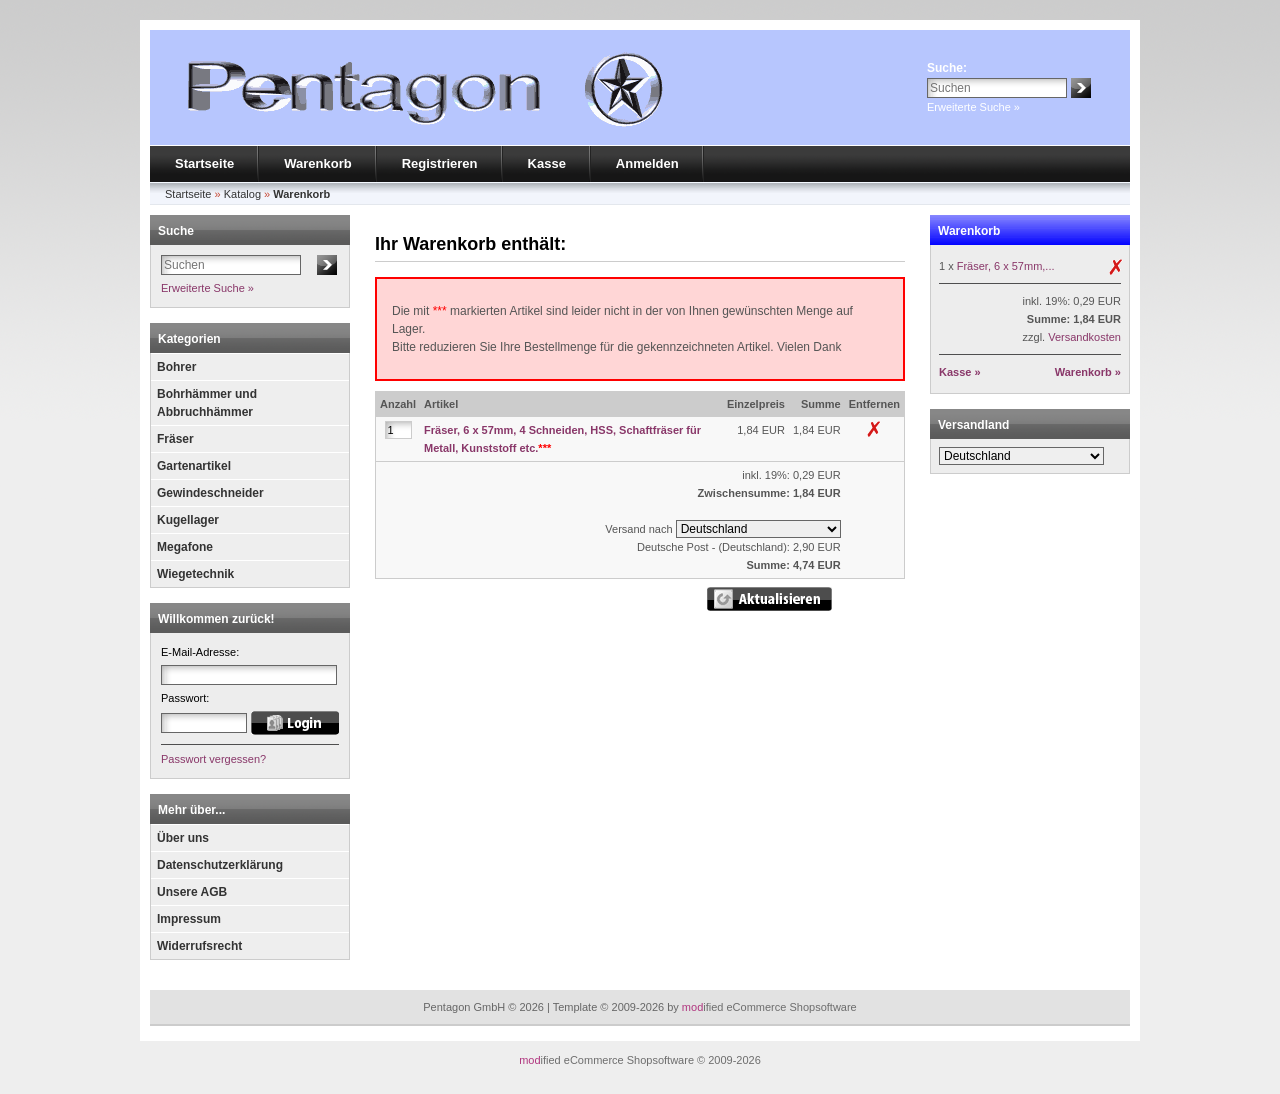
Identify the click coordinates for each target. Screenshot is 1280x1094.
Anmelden (647, 163)
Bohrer (176, 367)
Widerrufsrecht (199, 946)
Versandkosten (1084, 337)
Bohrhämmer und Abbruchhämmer (207, 403)
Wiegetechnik (195, 574)
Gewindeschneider (210, 493)
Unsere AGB (192, 892)
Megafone (185, 547)
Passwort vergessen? (213, 759)
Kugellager (188, 520)
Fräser (175, 439)
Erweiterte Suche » (973, 107)
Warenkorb (317, 163)
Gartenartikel (194, 466)
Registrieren (440, 163)
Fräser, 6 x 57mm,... (1006, 266)
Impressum (189, 919)
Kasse (547, 163)
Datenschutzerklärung (220, 865)
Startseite (204, 163)
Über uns (183, 838)
